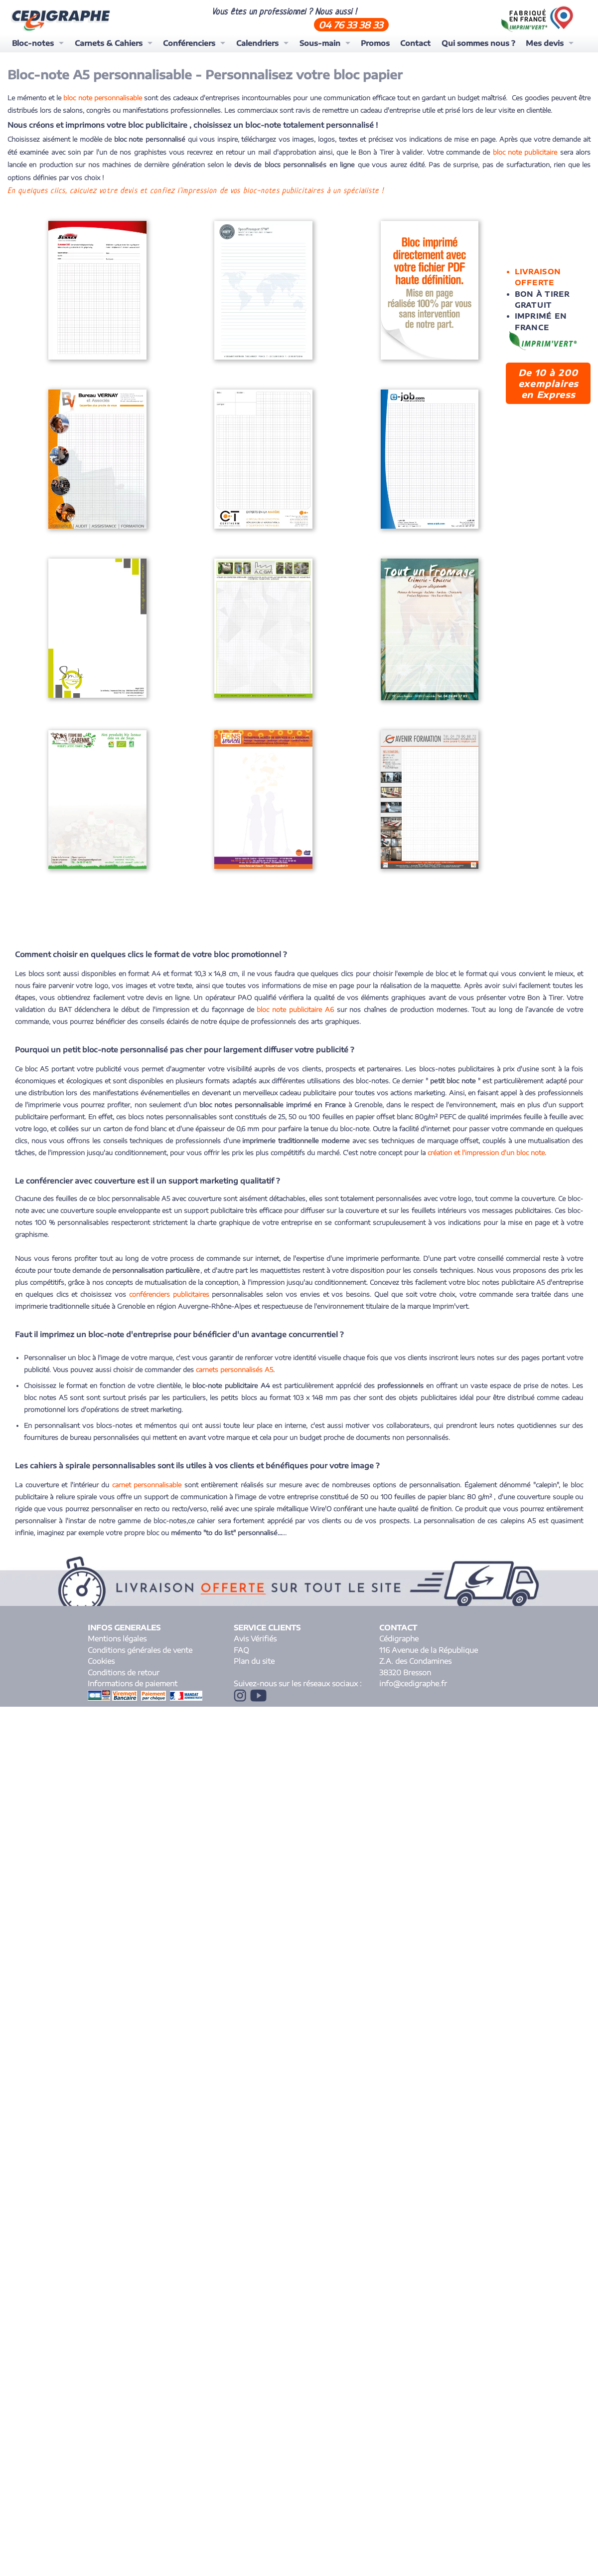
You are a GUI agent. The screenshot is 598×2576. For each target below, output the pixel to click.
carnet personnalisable (147, 1476)
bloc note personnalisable (102, 98)
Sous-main (319, 42)
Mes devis (545, 42)
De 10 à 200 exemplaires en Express (548, 383)
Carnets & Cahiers (109, 42)
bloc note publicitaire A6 (295, 1000)
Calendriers (257, 42)
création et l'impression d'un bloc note (486, 1144)
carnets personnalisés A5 (234, 1361)
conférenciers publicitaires (169, 1285)
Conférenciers (189, 42)
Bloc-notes (33, 42)
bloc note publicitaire (526, 152)
